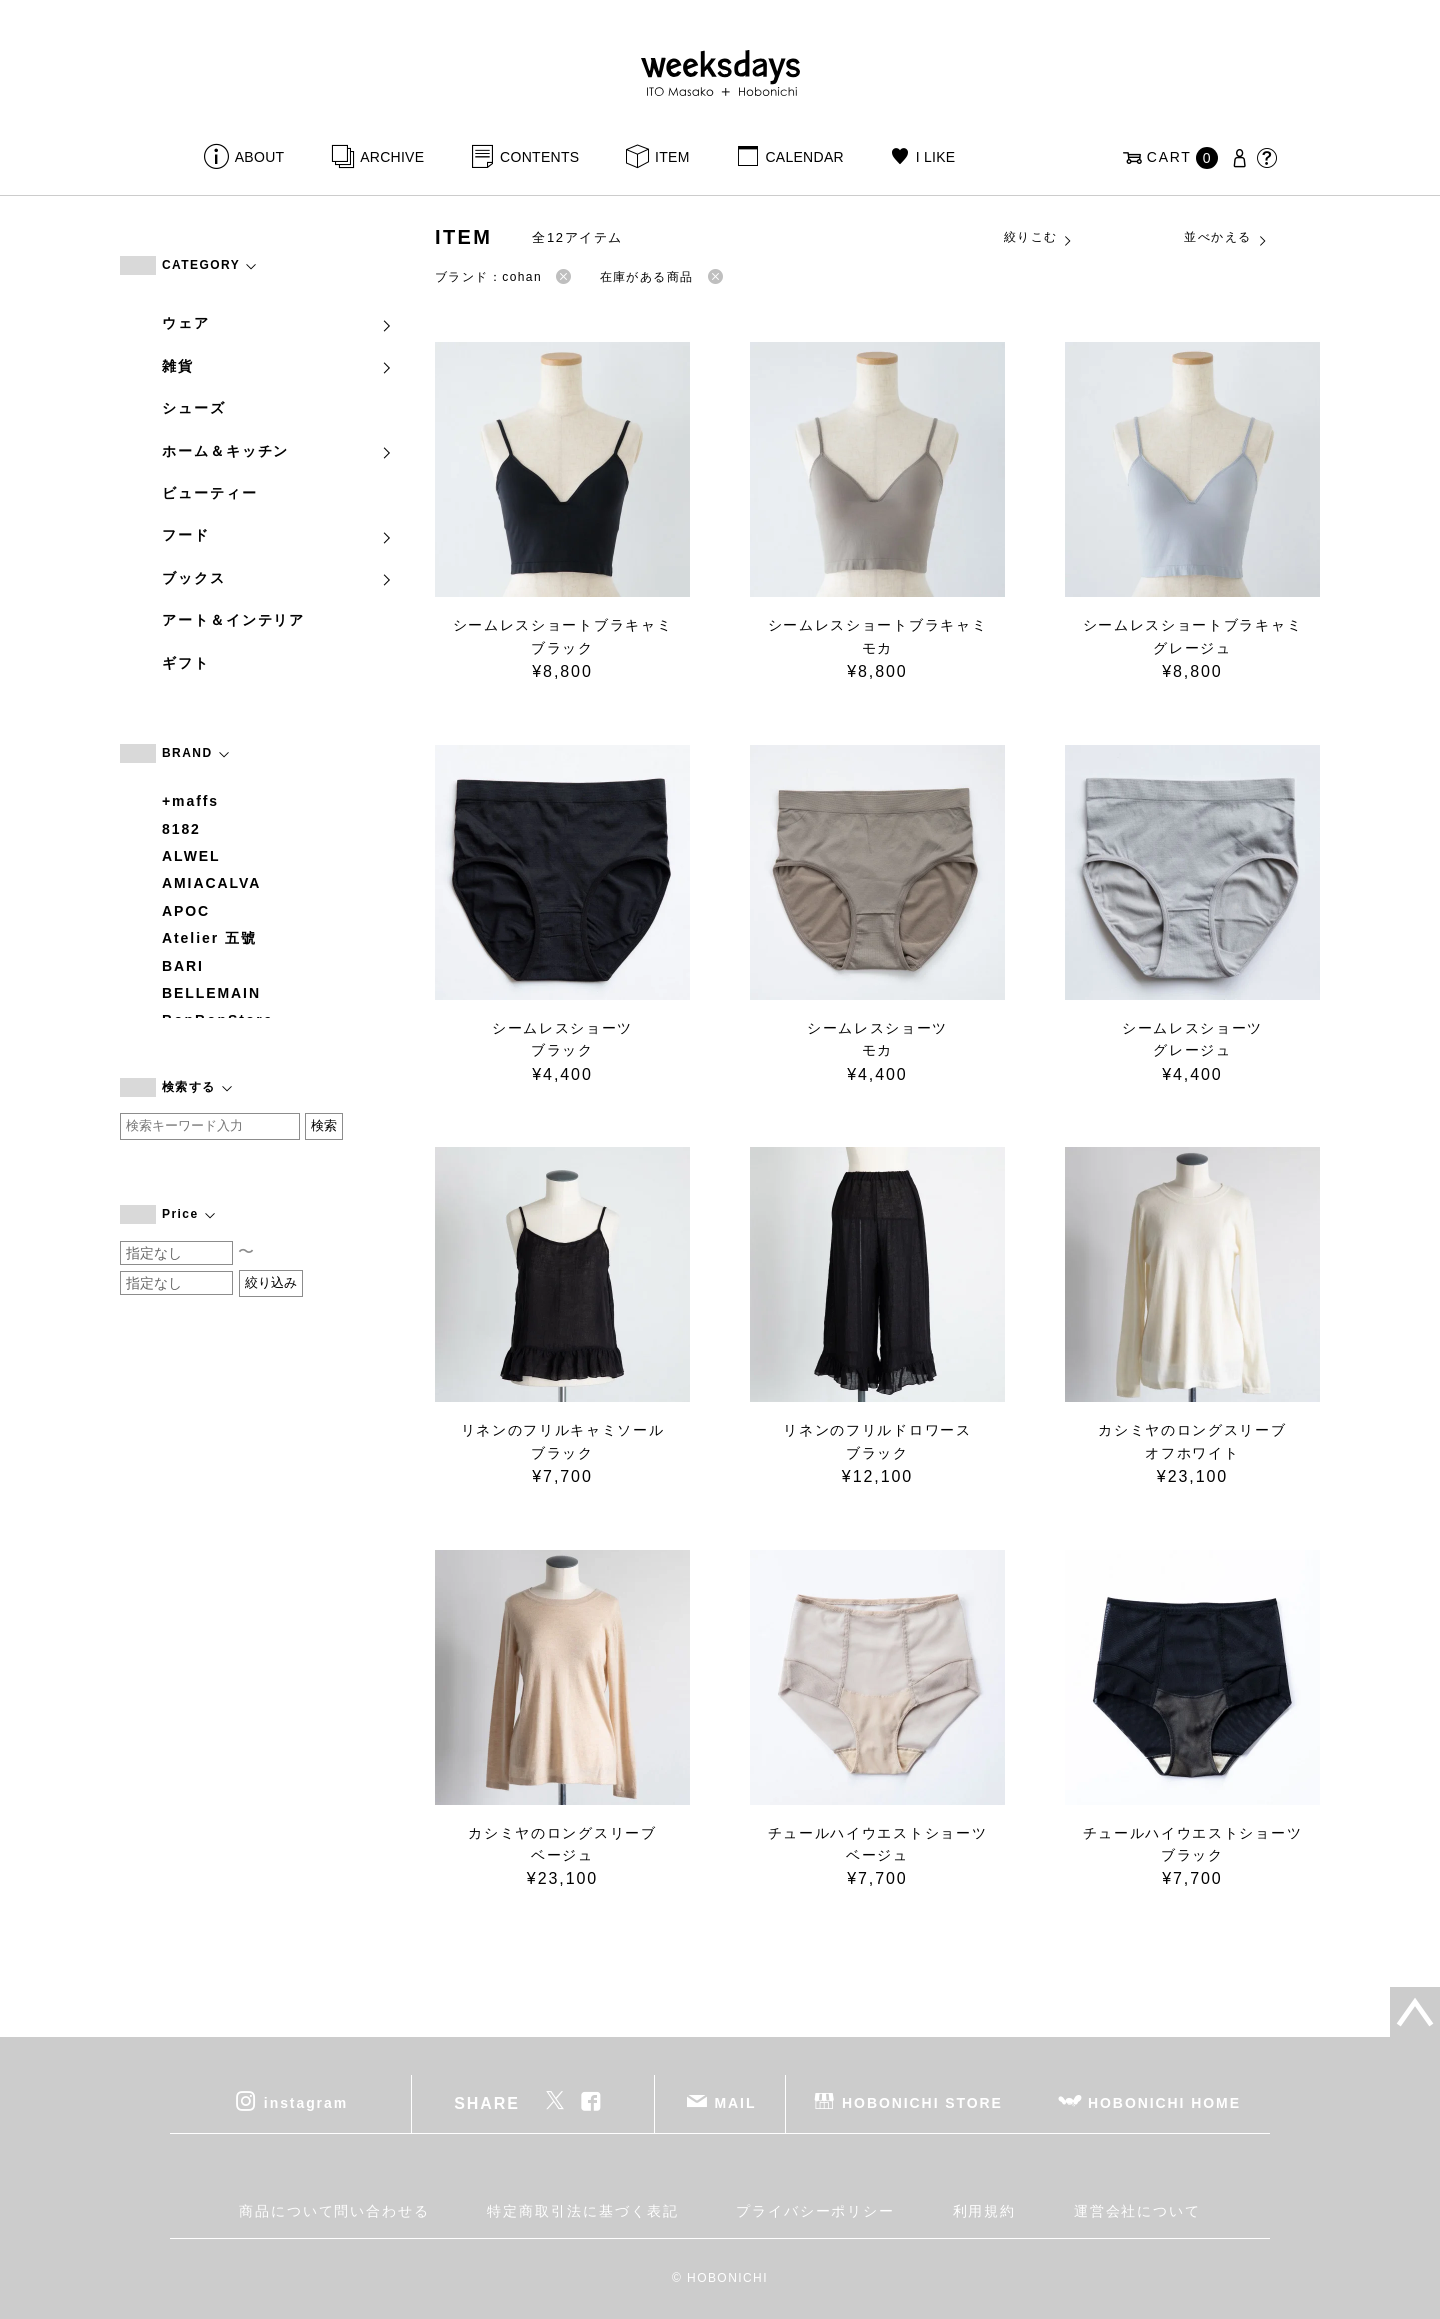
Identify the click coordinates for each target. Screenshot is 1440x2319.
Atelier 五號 (209, 938)
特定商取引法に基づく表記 (582, 2211)
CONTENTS (539, 157)
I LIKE (936, 157)
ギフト (186, 663)
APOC (186, 911)
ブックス (278, 578)
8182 (181, 829)
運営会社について (1137, 2211)
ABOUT (260, 157)
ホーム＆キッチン (278, 451)
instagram (306, 2103)
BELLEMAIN (211, 993)
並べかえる (1226, 238)
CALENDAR (804, 157)
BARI (183, 966)
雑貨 (278, 366)
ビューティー (210, 493)
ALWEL (191, 856)
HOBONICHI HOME (1164, 2103)
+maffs (190, 801)
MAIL (736, 2103)
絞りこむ (1039, 238)
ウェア (278, 323)
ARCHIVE (392, 157)
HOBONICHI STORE (922, 2103)
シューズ (194, 408)
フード (278, 535)
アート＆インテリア (233, 620)
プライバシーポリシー (815, 2211)
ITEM (672, 157)
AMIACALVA (211, 883)
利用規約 (985, 2211)
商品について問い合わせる (334, 2211)
